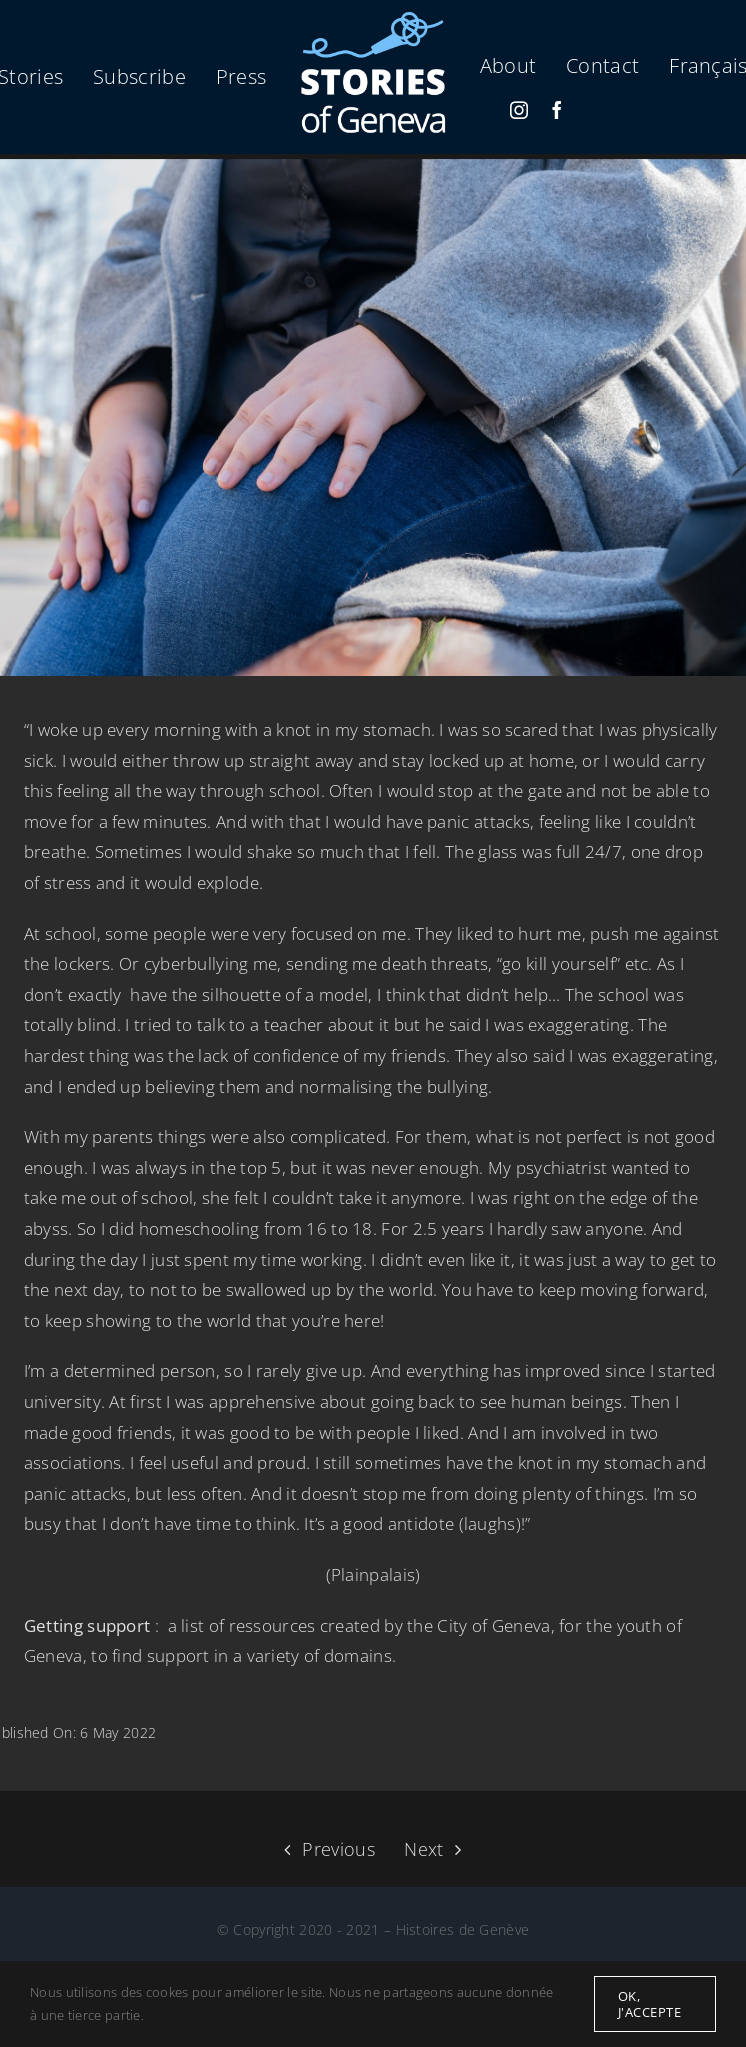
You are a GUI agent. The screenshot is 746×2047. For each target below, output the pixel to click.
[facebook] (557, 110)
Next (423, 1849)
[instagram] (519, 110)
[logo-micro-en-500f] (373, 18)
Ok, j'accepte (650, 2004)
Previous (338, 1849)
